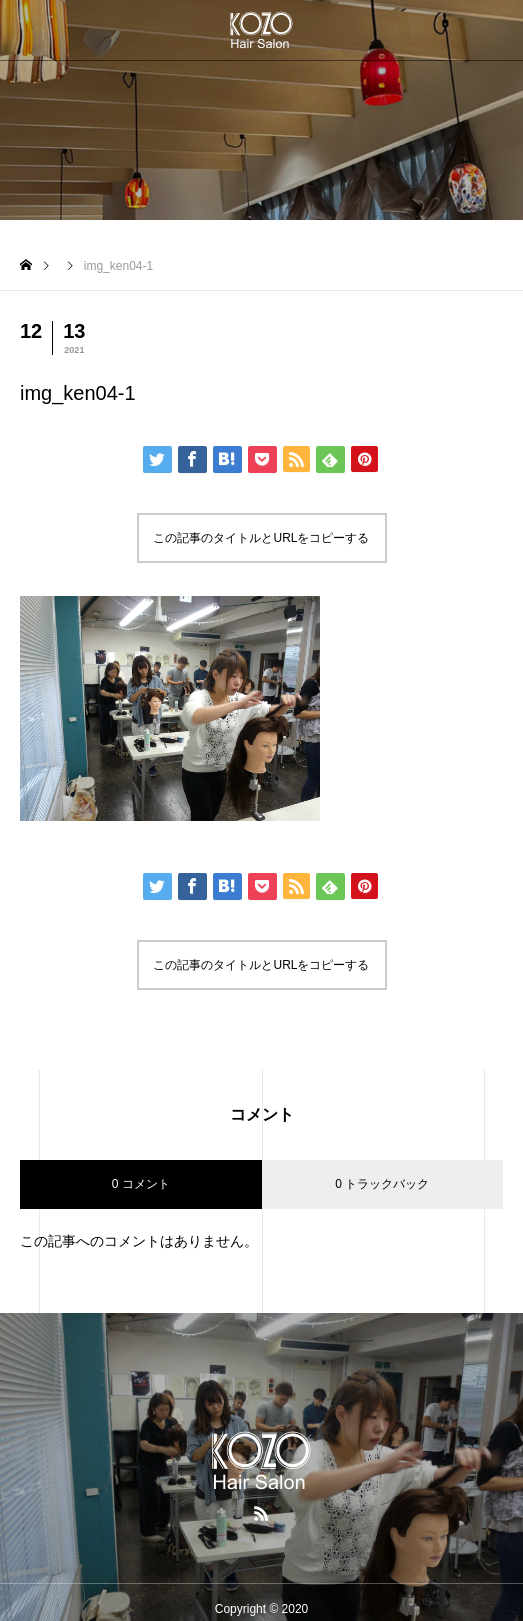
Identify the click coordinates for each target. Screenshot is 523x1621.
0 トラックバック (382, 1184)
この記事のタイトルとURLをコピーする (261, 538)
